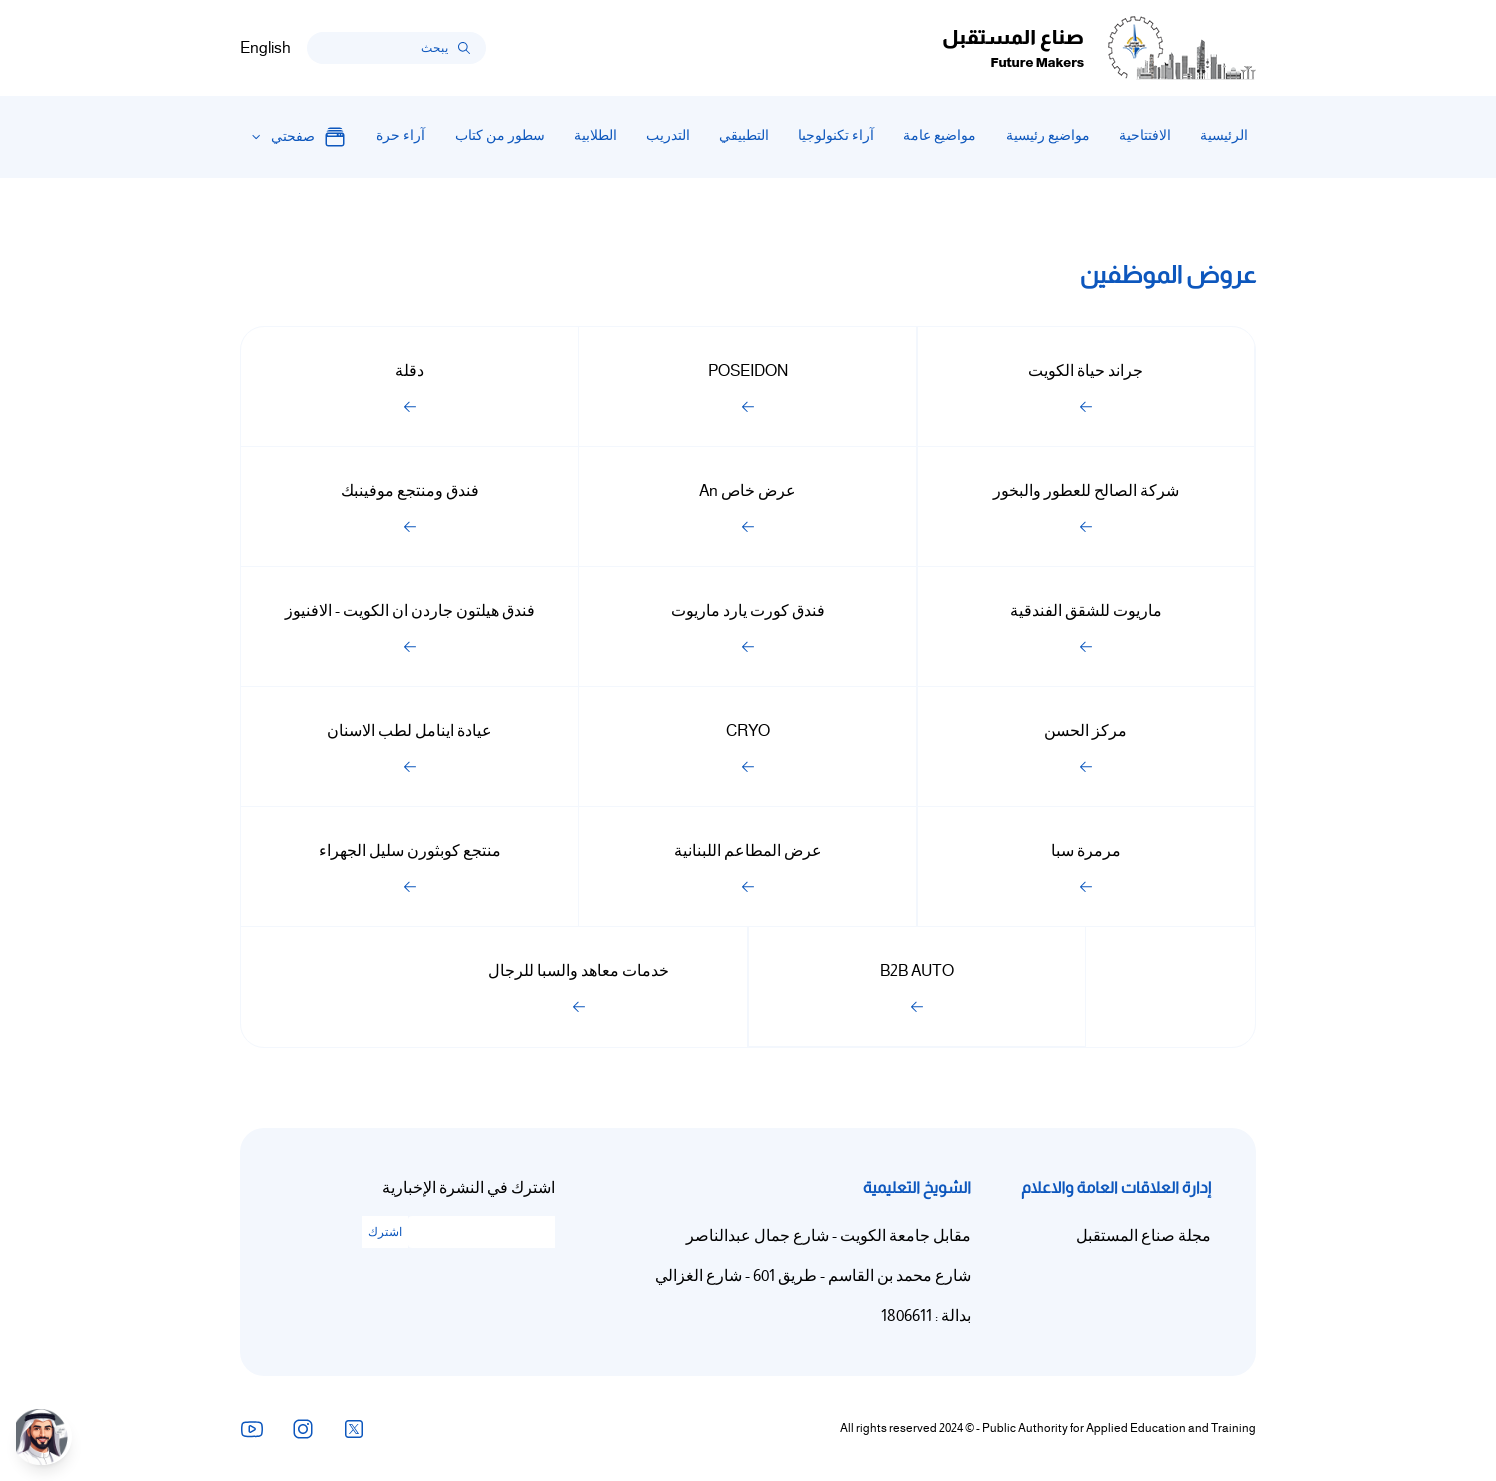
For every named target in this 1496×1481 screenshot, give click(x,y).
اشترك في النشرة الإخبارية (468, 1188)
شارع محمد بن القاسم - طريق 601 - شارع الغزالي (813, 1276)
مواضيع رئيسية (1048, 135)
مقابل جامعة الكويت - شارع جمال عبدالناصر (828, 1236)
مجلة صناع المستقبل (1143, 1236)
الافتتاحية (1145, 135)
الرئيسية (1224, 135)
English (265, 48)
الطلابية (595, 135)
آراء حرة (400, 135)
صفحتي (309, 137)
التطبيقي (744, 135)
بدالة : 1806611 (926, 1316)
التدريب (668, 135)
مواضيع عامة (939, 135)
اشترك (385, 1232)
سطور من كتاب (500, 135)
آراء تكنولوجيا (836, 135)
